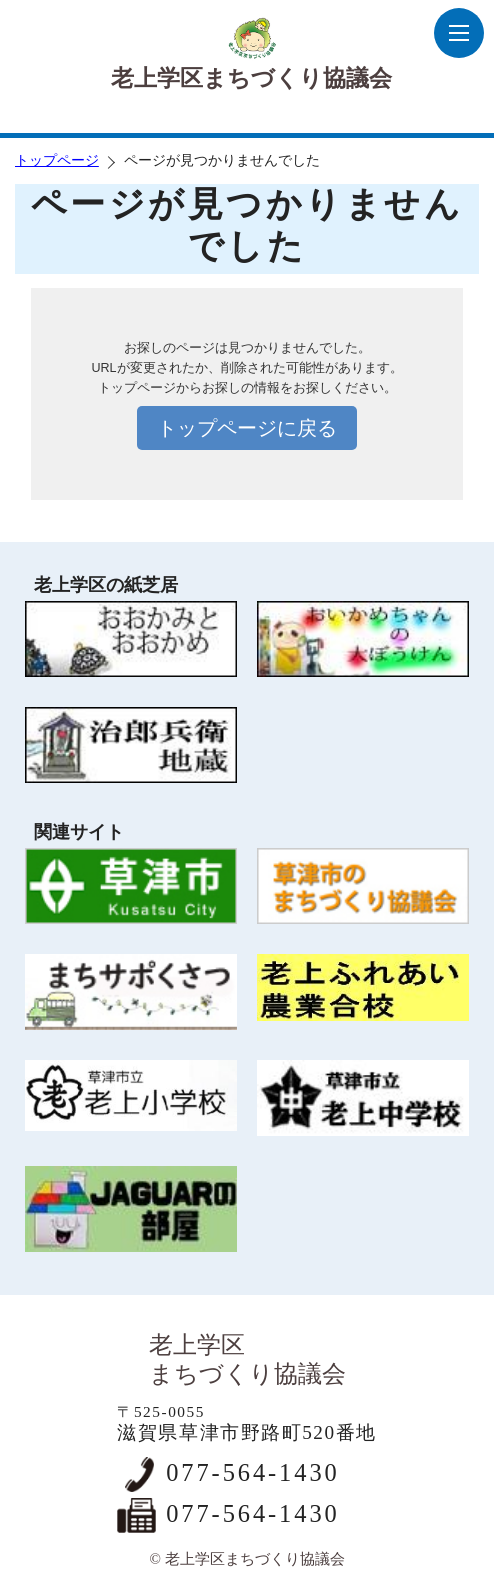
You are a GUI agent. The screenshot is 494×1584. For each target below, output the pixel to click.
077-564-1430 (252, 1472)
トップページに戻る (247, 428)
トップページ (57, 160)
